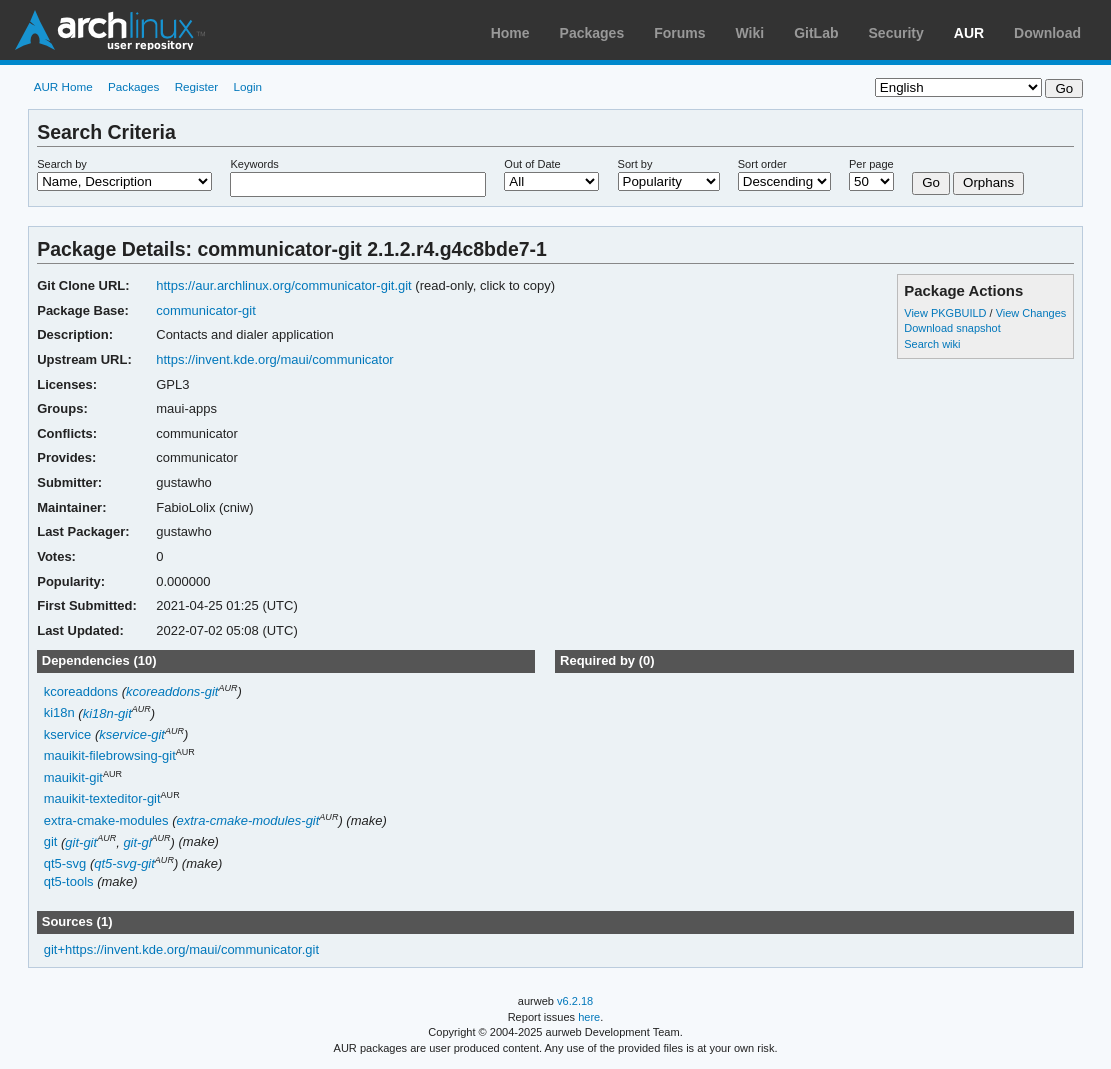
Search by (62, 164)
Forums (679, 33)
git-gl (137, 842)
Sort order (762, 164)
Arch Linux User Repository (110, 30)
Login (247, 86)
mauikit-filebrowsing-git (110, 756)
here (589, 1017)
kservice (68, 734)
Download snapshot (952, 328)
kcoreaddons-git (172, 691)
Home (510, 33)
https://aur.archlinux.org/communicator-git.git (283, 285)
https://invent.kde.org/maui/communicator (274, 359)
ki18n (59, 713)
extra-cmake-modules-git (247, 820)
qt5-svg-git (124, 863)
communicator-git (206, 310)
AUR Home (63, 86)
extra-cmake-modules (106, 820)
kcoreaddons (81, 691)
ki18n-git (107, 713)
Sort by (635, 164)
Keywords (254, 164)
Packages (592, 33)
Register (197, 86)
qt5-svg (65, 863)
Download (1047, 33)
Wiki (750, 33)
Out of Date (532, 164)
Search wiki (932, 344)
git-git (81, 842)
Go (931, 182)
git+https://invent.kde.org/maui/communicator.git (181, 949)
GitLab (816, 33)
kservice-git (132, 734)
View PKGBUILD (946, 313)
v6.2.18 (575, 1001)
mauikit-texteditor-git (102, 799)
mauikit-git (73, 777)
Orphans (988, 182)
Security (896, 33)
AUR (969, 33)
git (51, 842)
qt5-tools (69, 881)
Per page (871, 164)
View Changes (1031, 313)
